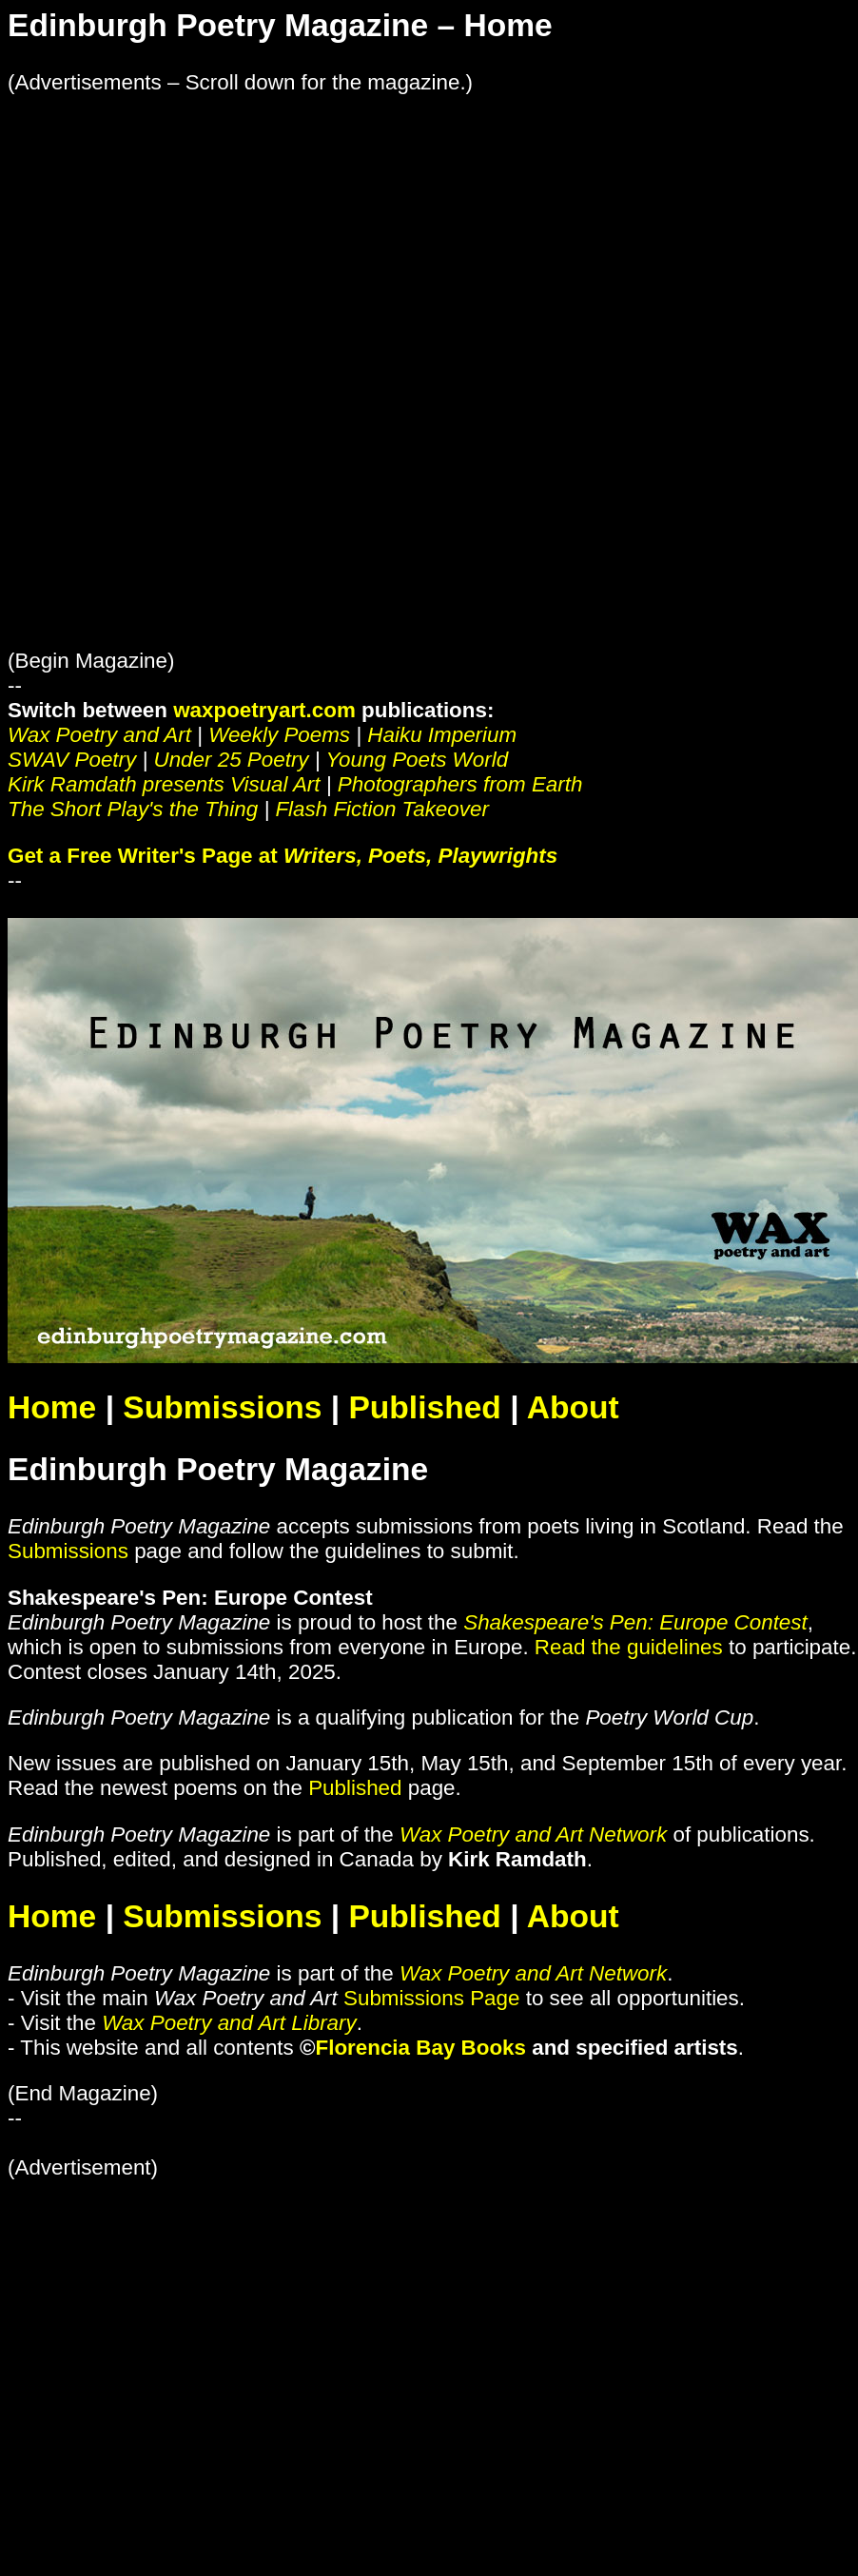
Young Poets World (416, 759)
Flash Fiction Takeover (381, 809)
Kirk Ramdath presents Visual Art (164, 784)
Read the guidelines (629, 1647)
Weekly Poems (279, 735)
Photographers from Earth (460, 784)
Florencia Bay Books (421, 2047)
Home (52, 1407)
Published (424, 1407)
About (573, 1407)
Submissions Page (431, 1998)
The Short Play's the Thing (133, 809)
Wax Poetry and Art (99, 735)
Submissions (222, 1407)
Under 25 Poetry (231, 759)
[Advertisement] (260, 228)
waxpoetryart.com (264, 710)
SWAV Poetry (72, 759)
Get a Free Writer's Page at (282, 856)
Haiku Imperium (442, 735)
